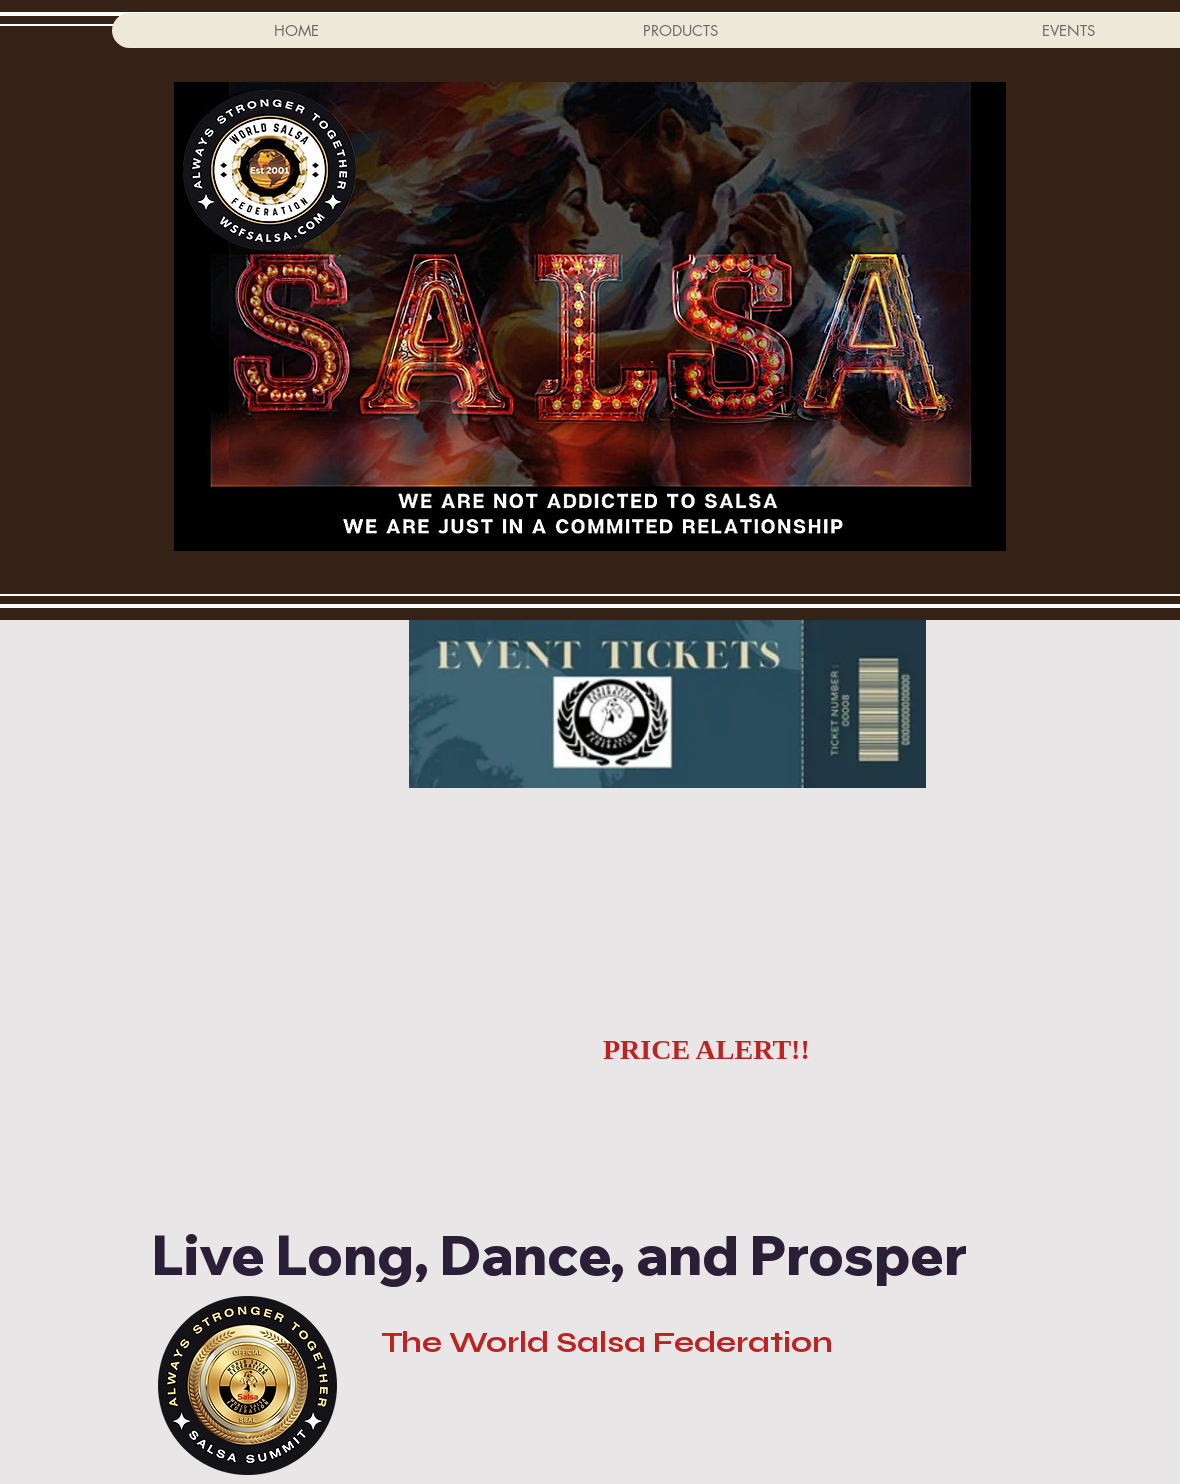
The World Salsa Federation (607, 1342)
